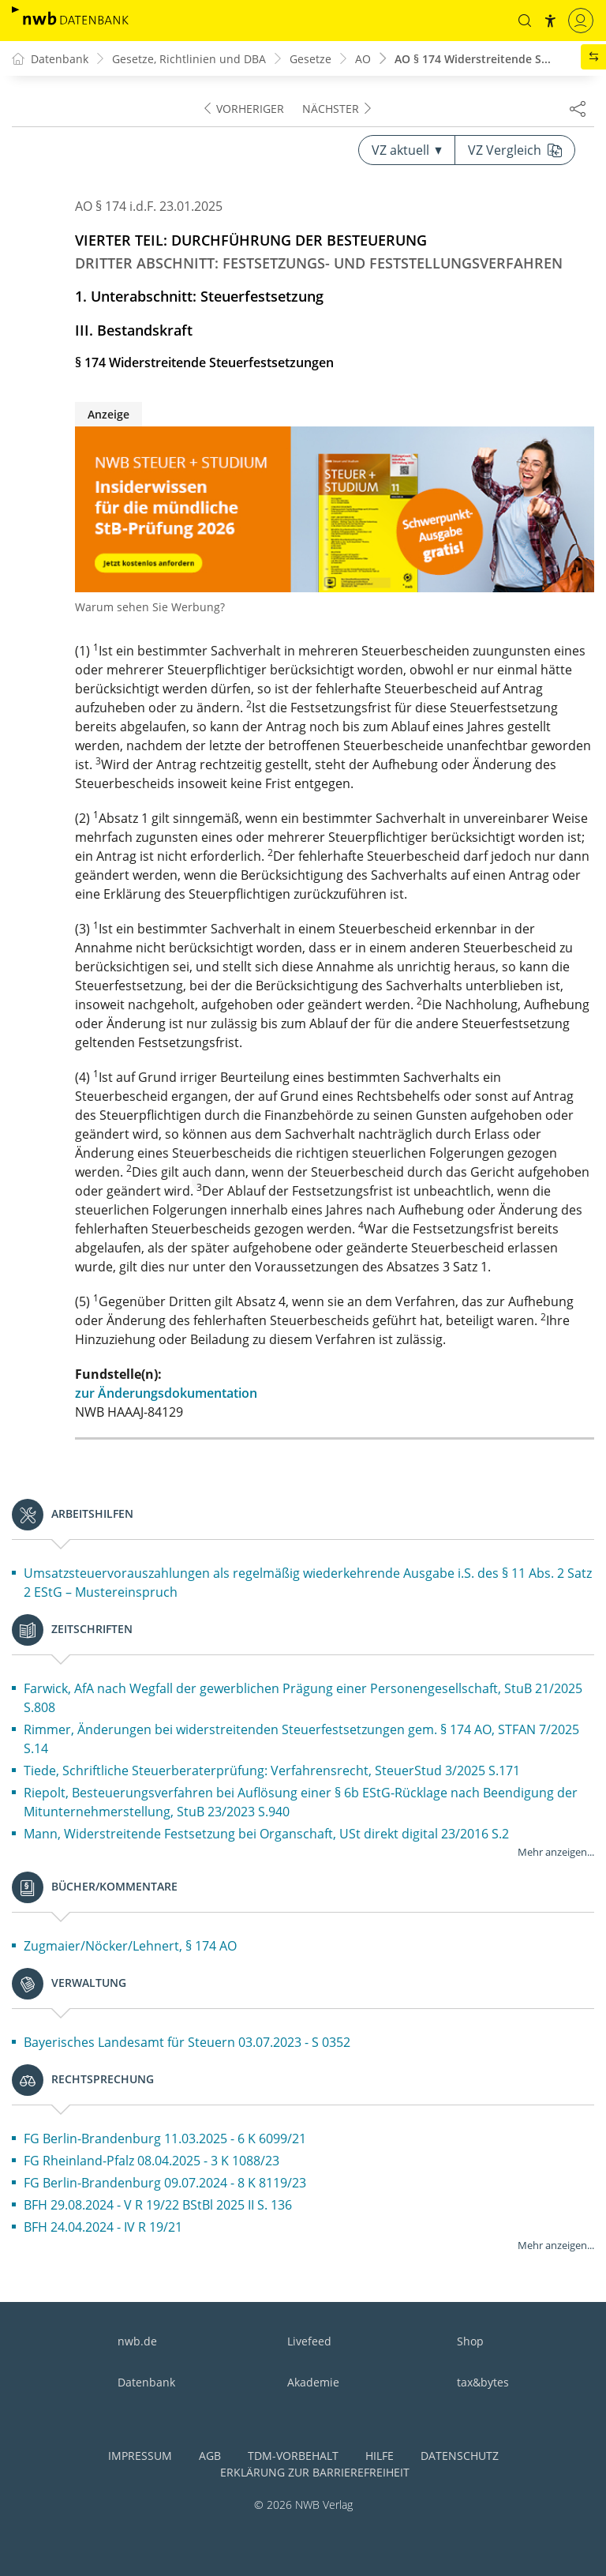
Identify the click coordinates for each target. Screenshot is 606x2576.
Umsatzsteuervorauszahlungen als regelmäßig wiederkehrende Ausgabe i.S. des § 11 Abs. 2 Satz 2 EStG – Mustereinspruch (308, 1582)
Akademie (313, 2382)
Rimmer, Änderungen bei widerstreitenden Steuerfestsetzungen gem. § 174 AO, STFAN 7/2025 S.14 (301, 1739)
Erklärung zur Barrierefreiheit (315, 2472)
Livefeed (309, 2341)
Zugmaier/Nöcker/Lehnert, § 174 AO (130, 1946)
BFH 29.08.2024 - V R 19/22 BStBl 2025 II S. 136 (158, 2205)
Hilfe (379, 2455)
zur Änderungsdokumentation (166, 1393)
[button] (524, 20)
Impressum (140, 2455)
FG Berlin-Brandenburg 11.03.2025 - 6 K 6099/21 (165, 2138)
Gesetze (310, 58)
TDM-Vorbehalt (293, 2455)
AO (363, 58)
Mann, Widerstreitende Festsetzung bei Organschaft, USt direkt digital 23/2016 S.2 (266, 1833)
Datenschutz (460, 2455)
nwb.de (137, 2341)
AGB (210, 2455)
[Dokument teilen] (577, 108)
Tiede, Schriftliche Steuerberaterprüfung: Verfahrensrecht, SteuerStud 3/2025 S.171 (272, 1770)
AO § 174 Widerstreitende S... (473, 58)
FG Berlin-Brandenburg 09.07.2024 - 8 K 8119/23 (165, 2182)
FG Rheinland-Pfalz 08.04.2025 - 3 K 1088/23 (151, 2160)
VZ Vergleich (515, 150)
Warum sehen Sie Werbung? (150, 606)
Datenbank (146, 2382)
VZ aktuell (407, 150)
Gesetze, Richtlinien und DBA (189, 58)
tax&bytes (483, 2382)
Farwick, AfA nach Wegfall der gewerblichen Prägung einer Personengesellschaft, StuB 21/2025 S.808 (303, 1698)
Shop (470, 2341)
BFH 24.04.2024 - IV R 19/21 (103, 2227)
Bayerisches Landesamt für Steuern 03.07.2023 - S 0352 (187, 2042)
